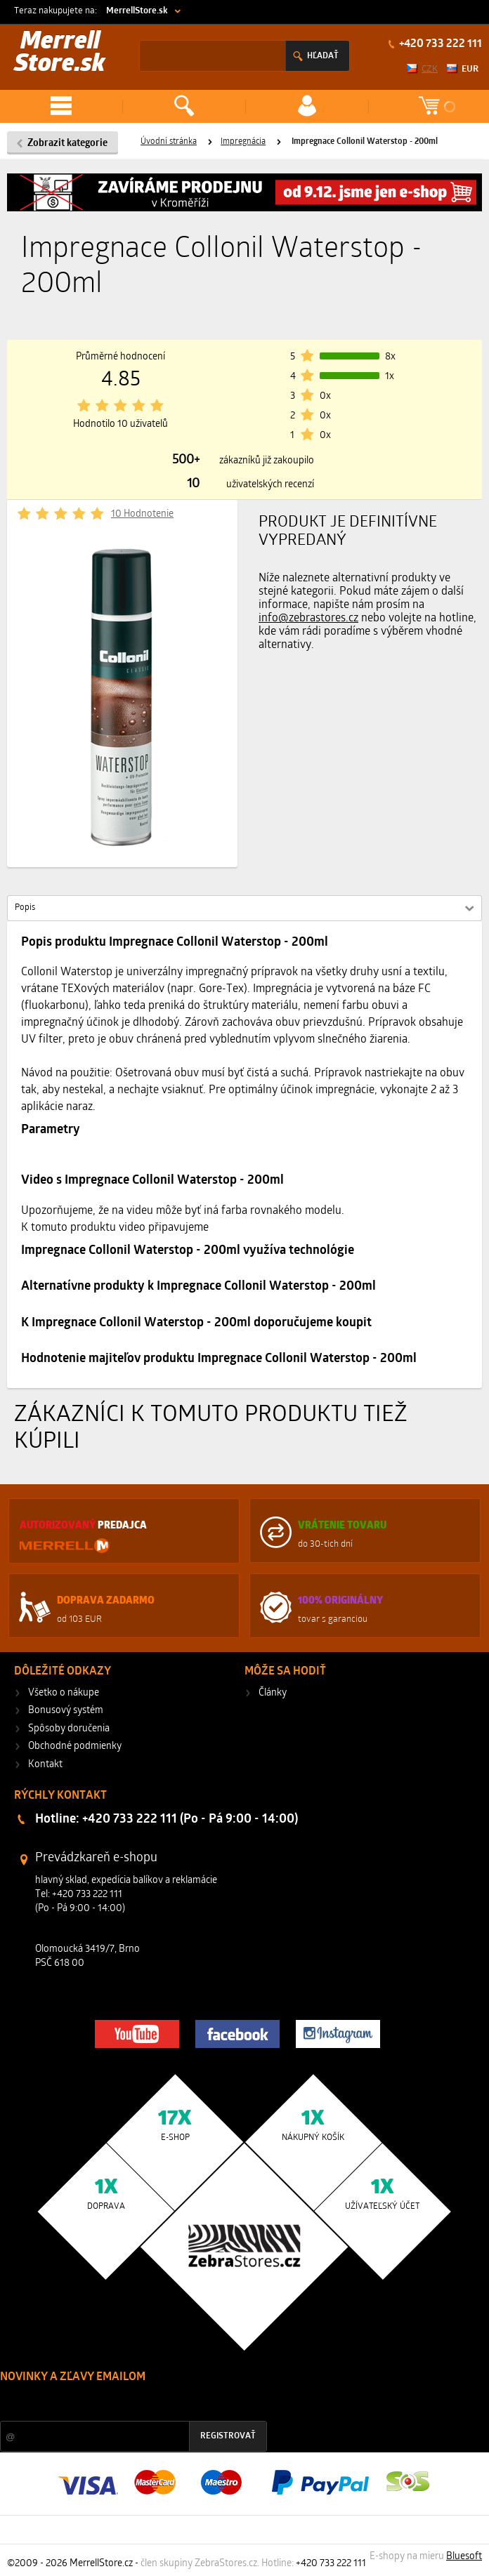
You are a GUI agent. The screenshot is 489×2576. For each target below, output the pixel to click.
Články (273, 1693)
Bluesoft (464, 2556)
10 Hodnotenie (142, 514)
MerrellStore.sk (137, 10)
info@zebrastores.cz (308, 618)
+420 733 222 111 (439, 44)
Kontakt (45, 1764)
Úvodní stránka (169, 142)
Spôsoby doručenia (69, 1729)
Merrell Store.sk (59, 53)
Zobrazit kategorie (67, 143)
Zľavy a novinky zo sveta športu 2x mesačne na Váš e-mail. (122, 2403)
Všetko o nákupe (63, 1693)
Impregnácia (243, 142)
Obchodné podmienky (75, 1746)
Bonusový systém (65, 1710)
